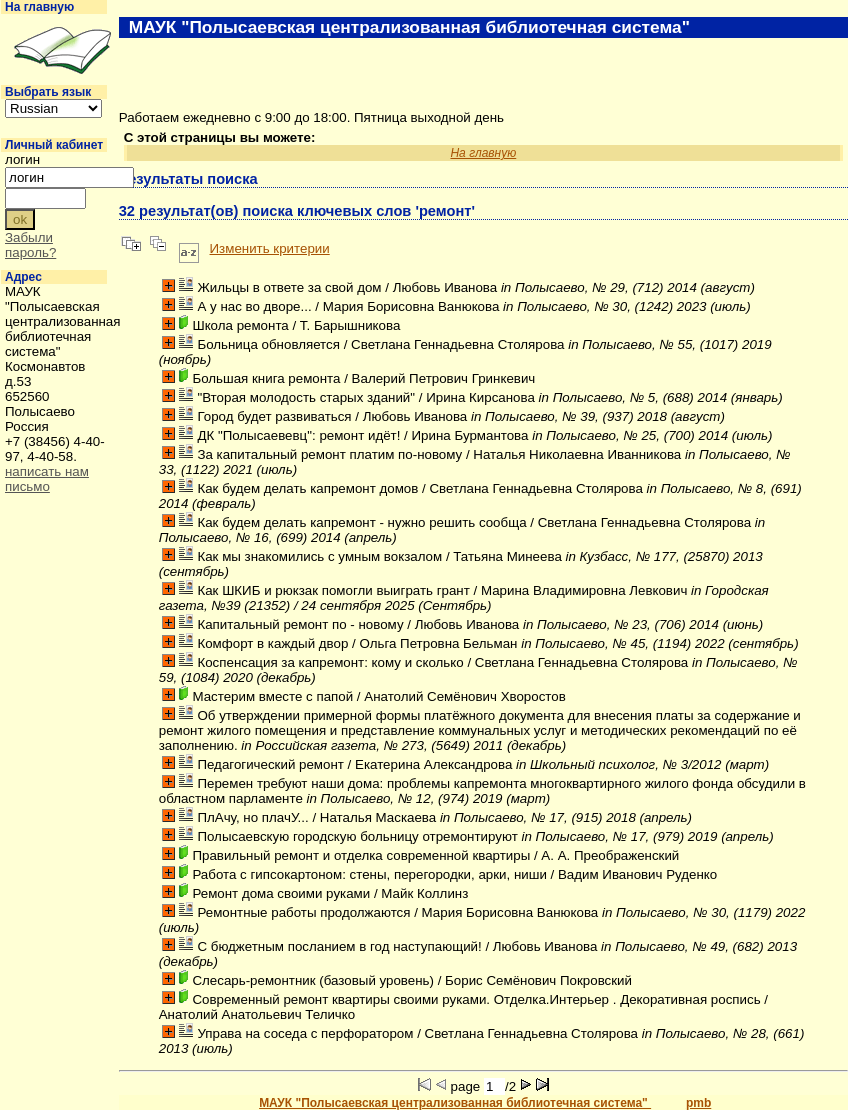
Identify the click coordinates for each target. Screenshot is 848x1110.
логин (22, 159)
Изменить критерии (270, 248)
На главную (39, 7)
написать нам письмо (47, 479)
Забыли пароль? (30, 245)
